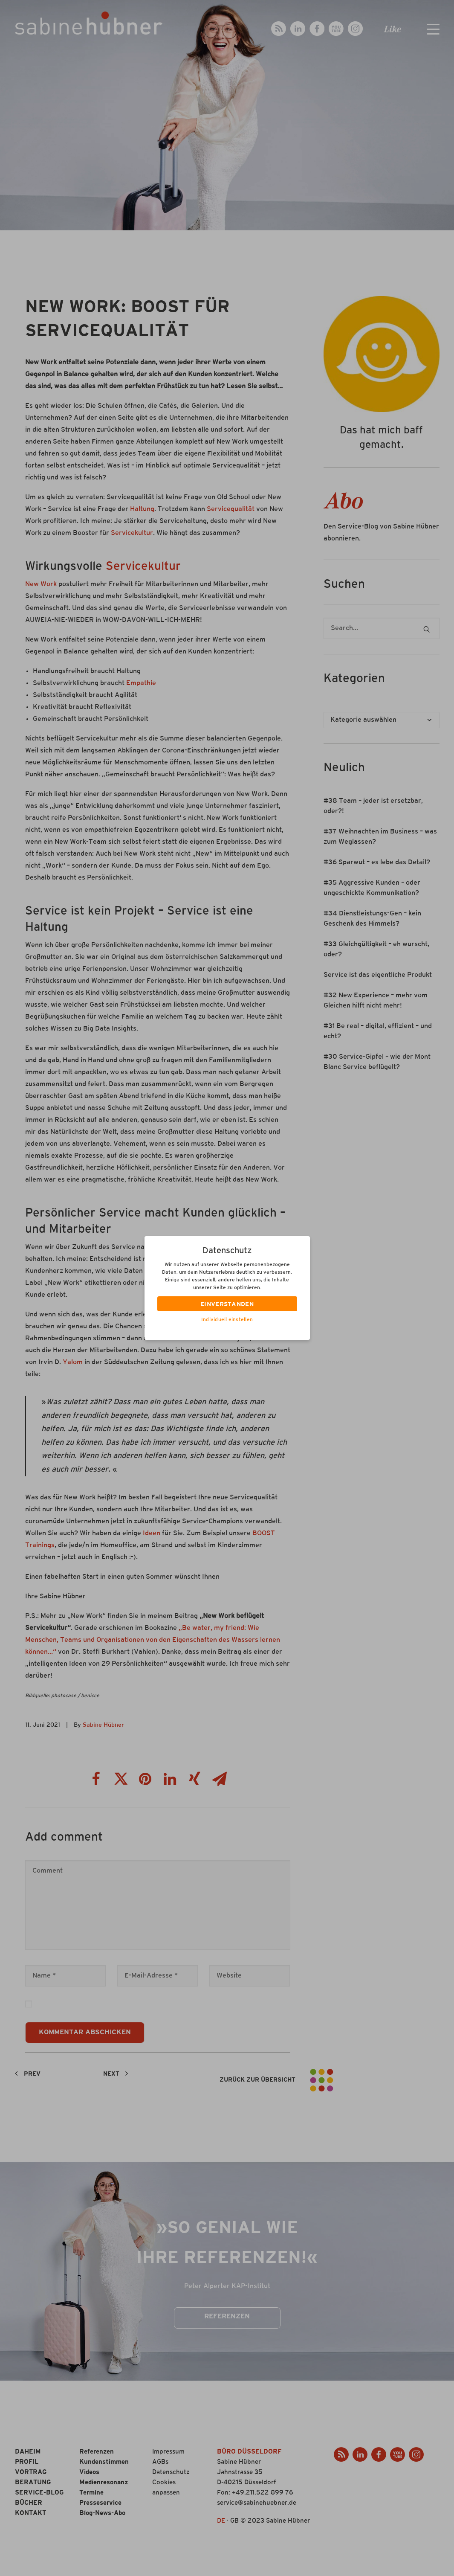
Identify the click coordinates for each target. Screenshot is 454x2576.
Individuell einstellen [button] (227, 1319)
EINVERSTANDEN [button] (227, 1304)
